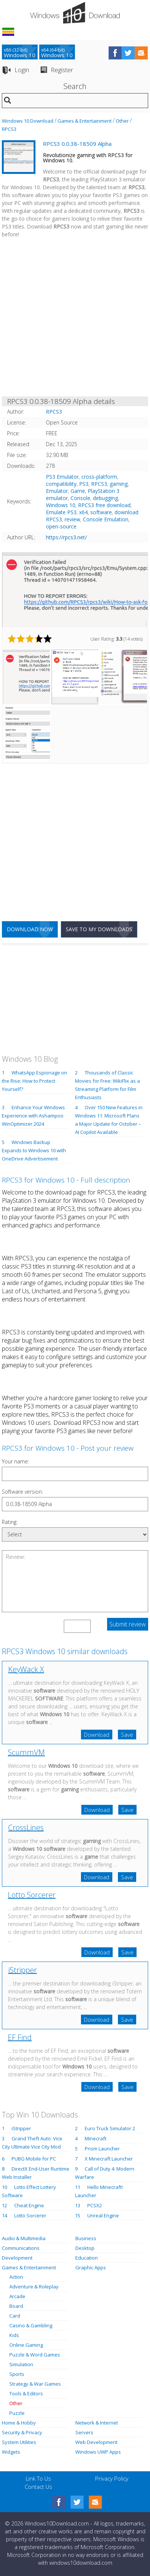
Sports (16, 2374)
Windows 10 (60, 505)
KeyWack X (26, 1669)
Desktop (84, 2248)
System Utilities (19, 2442)
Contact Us (38, 2486)
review (72, 519)
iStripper (22, 1970)
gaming (119, 483)
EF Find (20, 2037)
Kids (14, 2335)
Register (62, 69)
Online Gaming (26, 2345)
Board (16, 2306)
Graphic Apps (90, 2267)
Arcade (17, 2296)
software (101, 512)
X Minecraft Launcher (109, 2158)
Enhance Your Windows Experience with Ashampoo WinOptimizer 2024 (33, 1115)
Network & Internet (96, 2422)
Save (127, 1734)
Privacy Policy (111, 2478)
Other (122, 120)
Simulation (21, 2364)
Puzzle (17, 2413)
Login (22, 69)
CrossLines (26, 1827)
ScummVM (26, 1752)
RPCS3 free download (104, 505)
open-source (61, 526)
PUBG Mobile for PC (34, 2158)
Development (17, 2257)
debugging (105, 498)
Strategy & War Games (35, 2383)
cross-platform (99, 476)
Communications (21, 2248)
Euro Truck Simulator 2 (110, 2128)
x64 (83, 512)
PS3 (83, 483)
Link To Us (38, 2478)
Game (78, 490)
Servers (84, 2432)
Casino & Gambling (30, 2325)
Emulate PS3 (61, 512)
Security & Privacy (22, 2432)
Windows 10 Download (27, 120)
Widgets (11, 2451)
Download (96, 1734)
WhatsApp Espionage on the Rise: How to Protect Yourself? (34, 1080)
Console (80, 498)
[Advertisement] (75, 318)
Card (14, 2315)
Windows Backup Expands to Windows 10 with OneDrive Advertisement (34, 1150)
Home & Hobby (19, 2422)
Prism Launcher (102, 2148)
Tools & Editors (26, 2393)
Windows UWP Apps (98, 2451)
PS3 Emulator (62, 476)
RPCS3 (9, 129)
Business (85, 2238)
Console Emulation (105, 519)
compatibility (61, 483)
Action (16, 2276)
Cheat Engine (29, 2205)
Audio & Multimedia (24, 2238)
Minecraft (95, 2138)
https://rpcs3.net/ (66, 537)
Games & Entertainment (84, 120)
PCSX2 (94, 2205)
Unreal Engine (103, 2215)
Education (86, 2257)
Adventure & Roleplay (34, 2286)
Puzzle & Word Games (34, 2354)
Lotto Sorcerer (32, 1895)
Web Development (96, 2442)
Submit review (127, 1624)
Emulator (57, 490)
